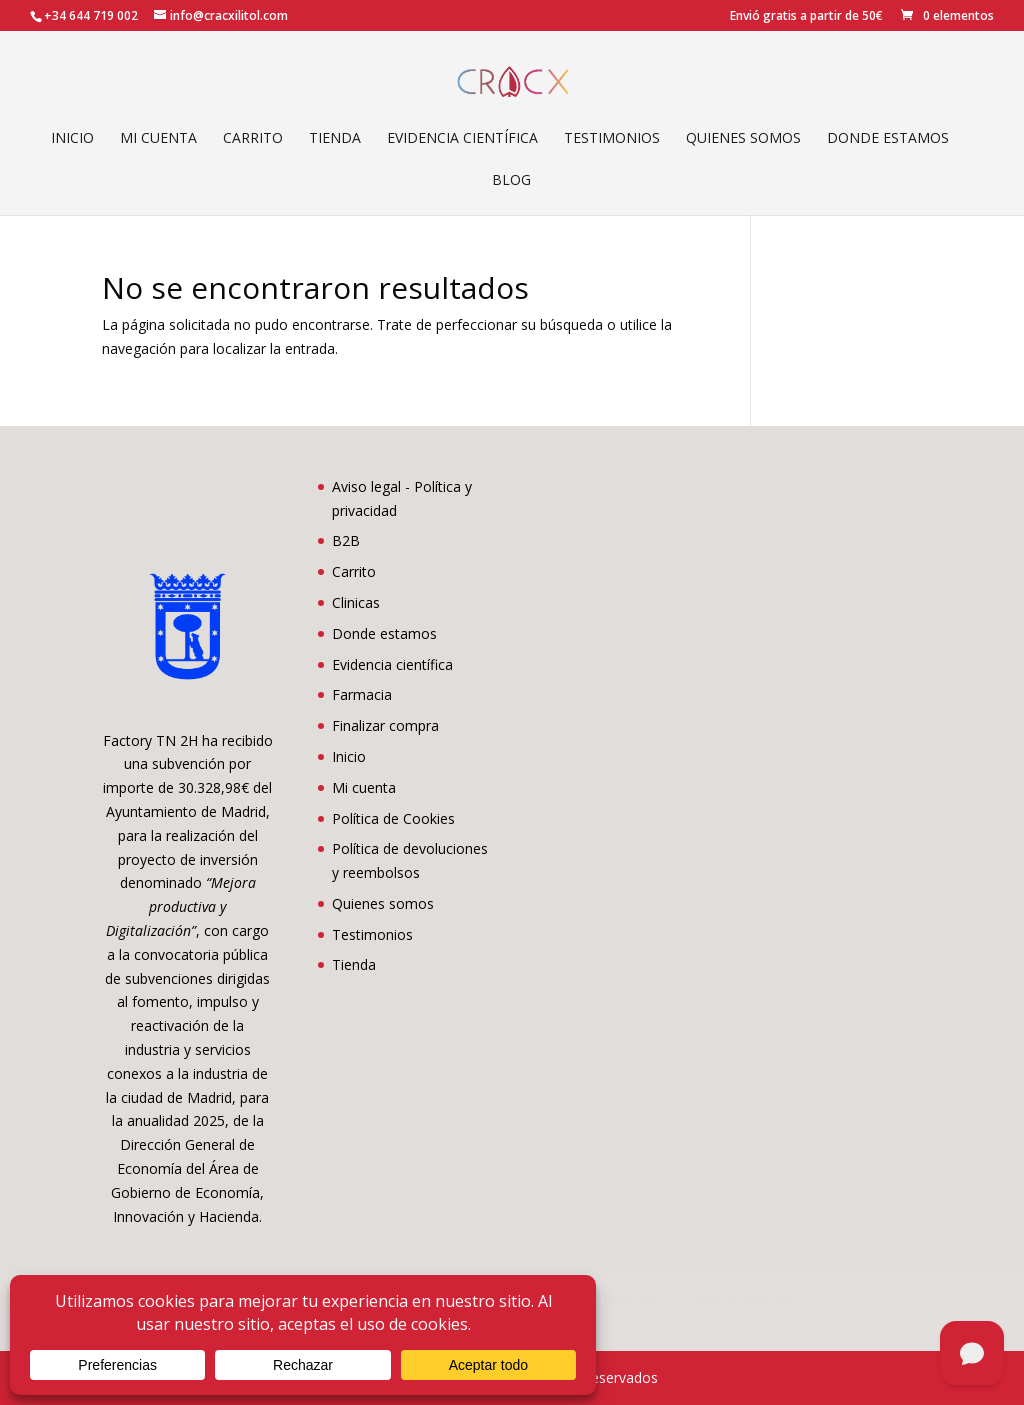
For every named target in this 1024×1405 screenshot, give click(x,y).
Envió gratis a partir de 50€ (806, 17)
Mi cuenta (158, 139)
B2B (346, 540)
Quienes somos (743, 139)
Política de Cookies (393, 818)
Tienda (335, 139)
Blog (511, 181)
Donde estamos (888, 139)
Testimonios (612, 139)
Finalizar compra (385, 725)
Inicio (72, 139)
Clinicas (356, 602)
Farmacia (362, 694)
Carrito (253, 139)
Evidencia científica (462, 139)
